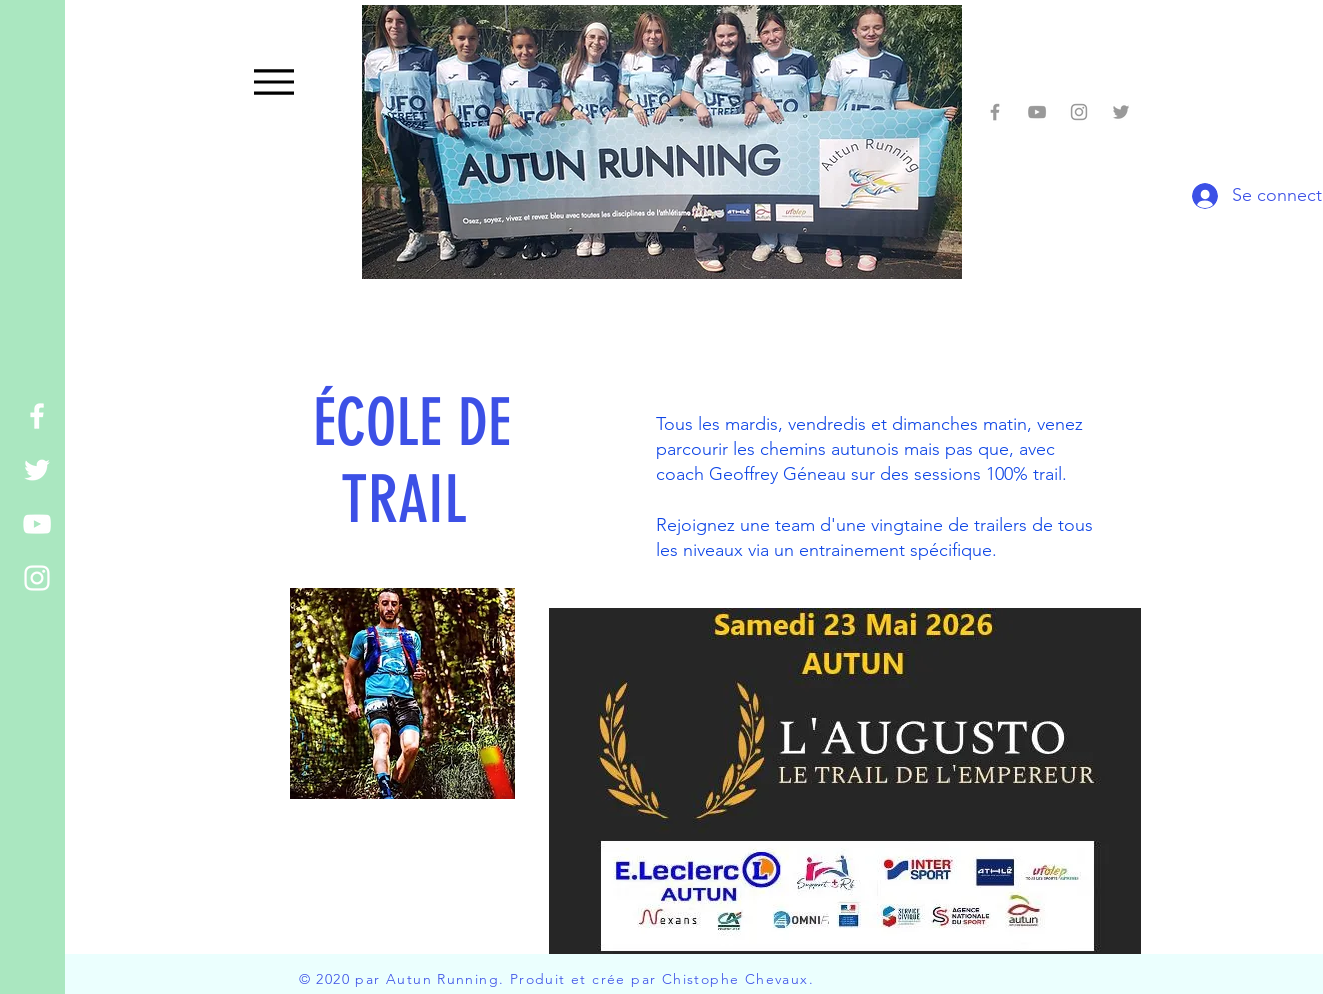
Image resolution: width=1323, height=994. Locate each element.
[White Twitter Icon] (37, 470)
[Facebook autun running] (995, 112)
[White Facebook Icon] (37, 416)
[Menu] (274, 81)
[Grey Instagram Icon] (1079, 112)
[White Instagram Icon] (37, 578)
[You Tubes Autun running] (1037, 112)
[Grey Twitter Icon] (1121, 112)
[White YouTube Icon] (37, 524)
